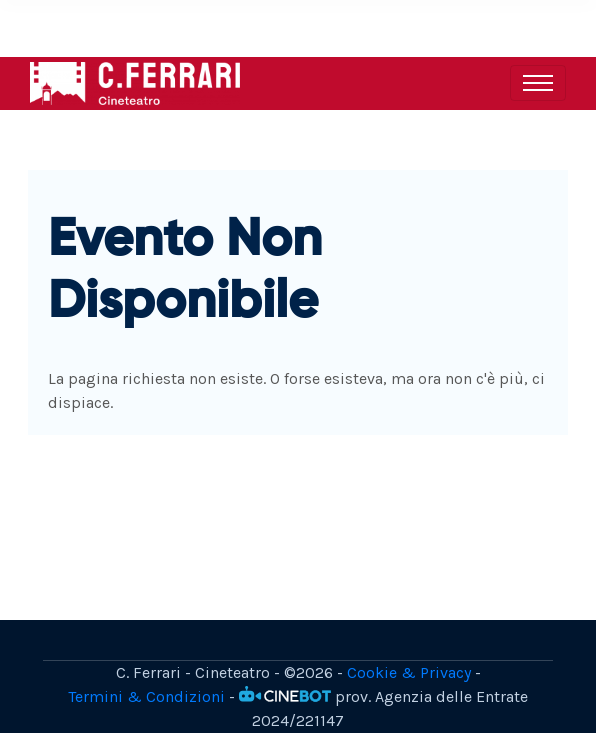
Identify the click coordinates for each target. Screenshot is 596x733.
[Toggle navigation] (538, 83)
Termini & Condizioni (146, 696)
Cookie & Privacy (409, 672)
